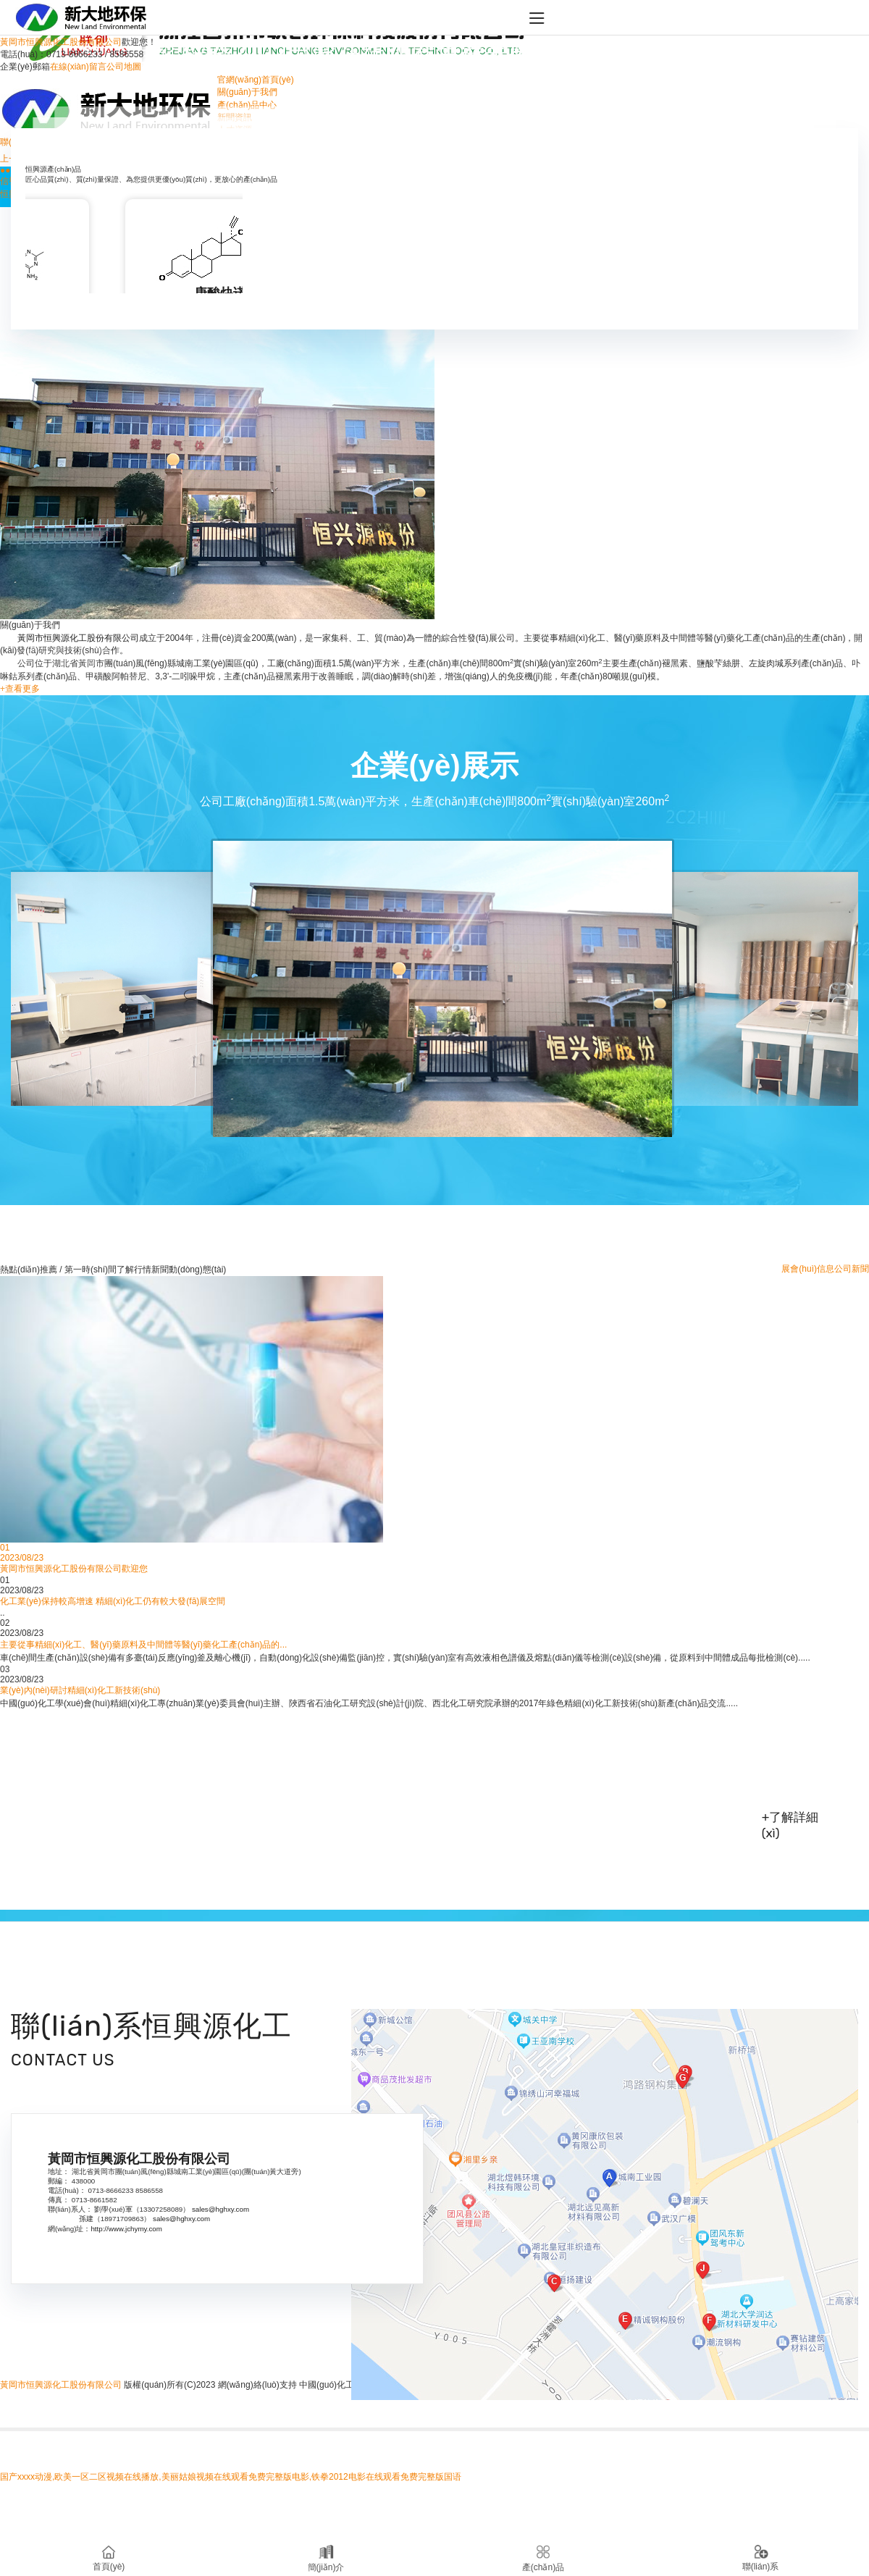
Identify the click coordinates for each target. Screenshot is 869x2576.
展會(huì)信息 (807, 1269)
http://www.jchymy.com (126, 2229)
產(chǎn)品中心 (247, 105)
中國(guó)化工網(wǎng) (344, 2385)
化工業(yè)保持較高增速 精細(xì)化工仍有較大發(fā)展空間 (112, 1601)
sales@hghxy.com (220, 2209)
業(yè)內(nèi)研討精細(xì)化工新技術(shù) (80, 1690)
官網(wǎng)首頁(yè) (255, 80)
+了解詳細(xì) (790, 1825)
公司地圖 (123, 67)
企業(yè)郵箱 (25, 67)
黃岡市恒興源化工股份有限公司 (234, 1783)
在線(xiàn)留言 (78, 67)
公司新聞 (851, 1269)
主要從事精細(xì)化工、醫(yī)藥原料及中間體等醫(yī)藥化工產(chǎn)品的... (143, 1645)
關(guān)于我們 (247, 92)
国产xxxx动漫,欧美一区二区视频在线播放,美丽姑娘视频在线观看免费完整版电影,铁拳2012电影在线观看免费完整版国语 (230, 2477)
